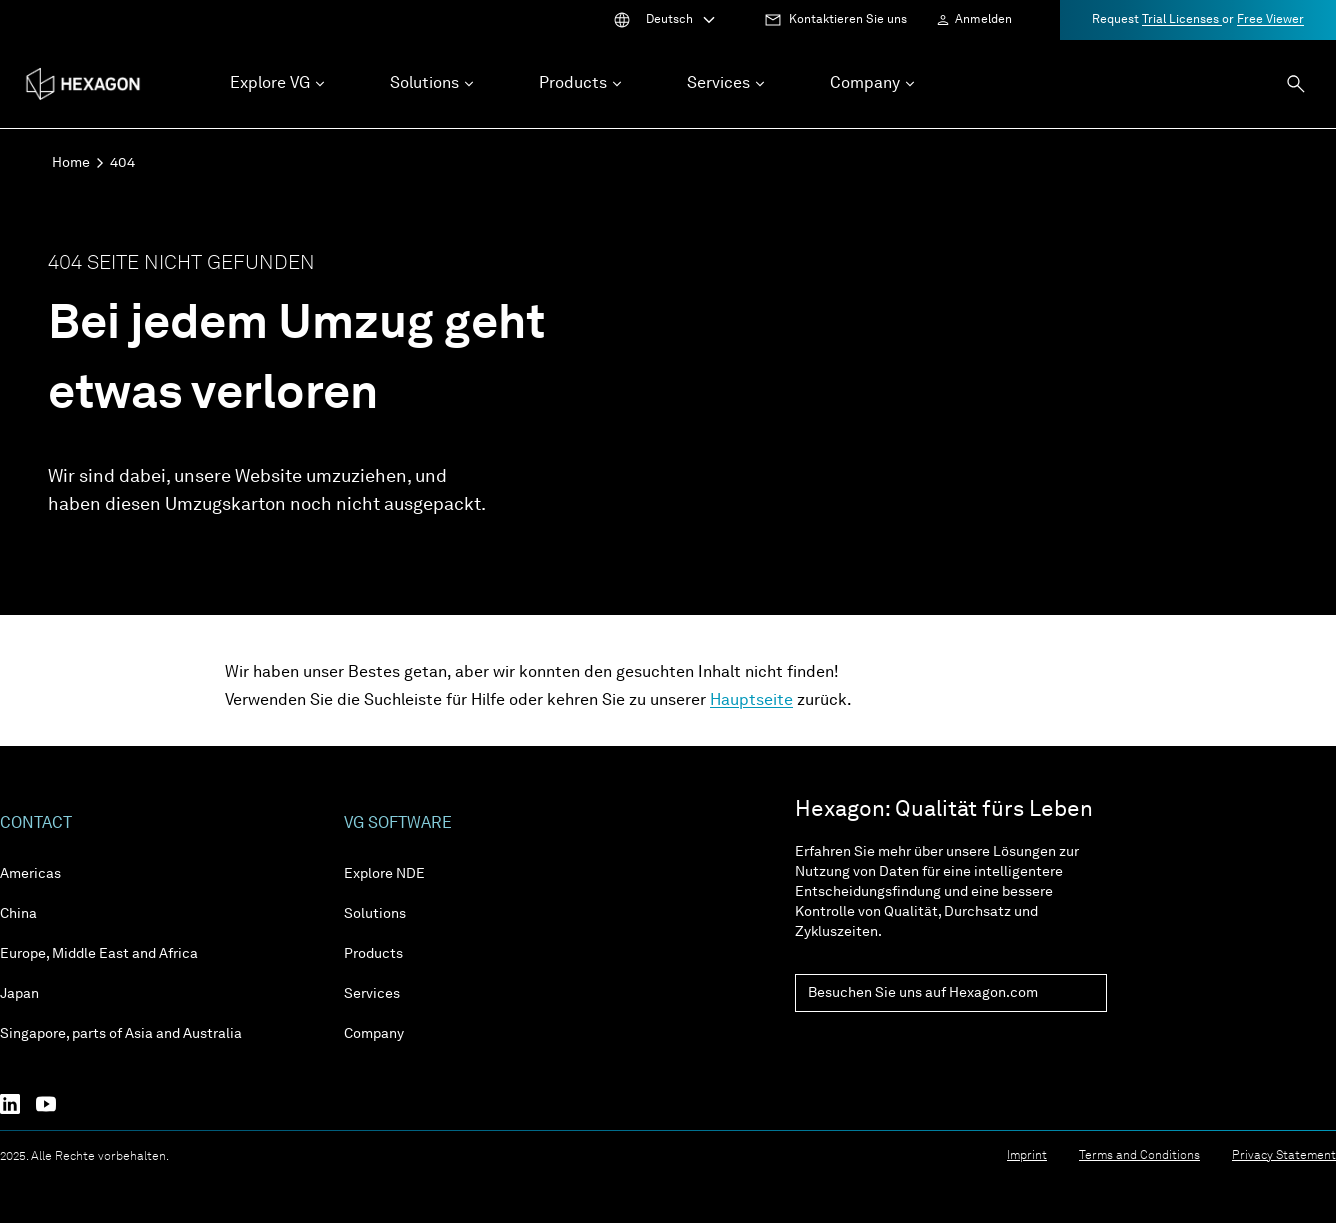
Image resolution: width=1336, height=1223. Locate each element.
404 (122, 163)
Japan (19, 994)
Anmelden (983, 20)
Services (372, 994)
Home (71, 163)
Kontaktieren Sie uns (848, 20)
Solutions (375, 914)
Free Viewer (1270, 20)
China (18, 914)
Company (374, 1034)
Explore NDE (384, 874)
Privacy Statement (1284, 1156)
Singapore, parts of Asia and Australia (121, 1034)
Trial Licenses (1182, 20)
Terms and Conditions (1139, 1156)
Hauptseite (751, 701)
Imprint (1027, 1156)
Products (373, 954)
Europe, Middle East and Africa (99, 954)
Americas (30, 874)
